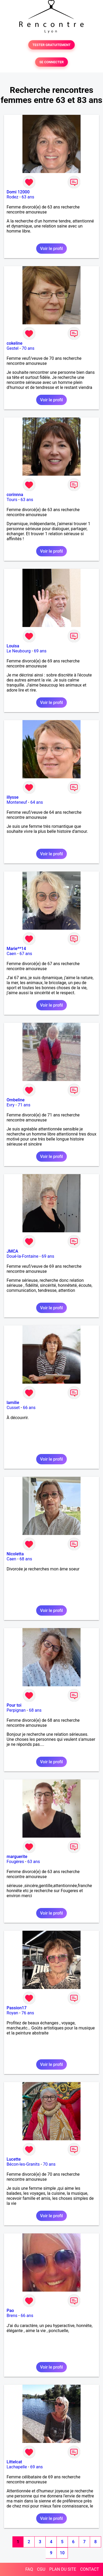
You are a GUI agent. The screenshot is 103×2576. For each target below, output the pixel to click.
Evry (11, 1104)
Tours (12, 499)
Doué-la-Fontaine (22, 1256)
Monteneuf (17, 802)
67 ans (26, 953)
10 (62, 2552)
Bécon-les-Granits (23, 2164)
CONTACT (89, 2569)
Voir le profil (51, 248)
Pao (10, 2310)
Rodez (12, 196)
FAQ (29, 2569)
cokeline (14, 343)
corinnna (15, 494)
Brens (12, 2315)
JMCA (12, 1251)
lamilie (13, 1402)
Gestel (12, 348)
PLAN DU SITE (62, 2569)
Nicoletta (15, 1553)
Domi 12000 (18, 191)
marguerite (17, 1856)
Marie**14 (16, 948)
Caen (11, 953)
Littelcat (14, 2461)
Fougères (15, 1861)
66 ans (29, 1407)
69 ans (40, 650)
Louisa (13, 645)
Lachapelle (17, 2466)
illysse (12, 797)
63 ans (28, 196)
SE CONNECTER (51, 62)
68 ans (26, 1558)
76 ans (27, 2012)
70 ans (28, 348)
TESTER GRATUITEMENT (51, 45)
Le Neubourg (19, 650)
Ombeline (16, 1099)
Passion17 (16, 2007)
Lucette (14, 2159)
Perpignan (16, 1710)
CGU (41, 2569)
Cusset (13, 1407)
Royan (12, 2012)
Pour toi (14, 1705)
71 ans (24, 1104)
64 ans (36, 802)
